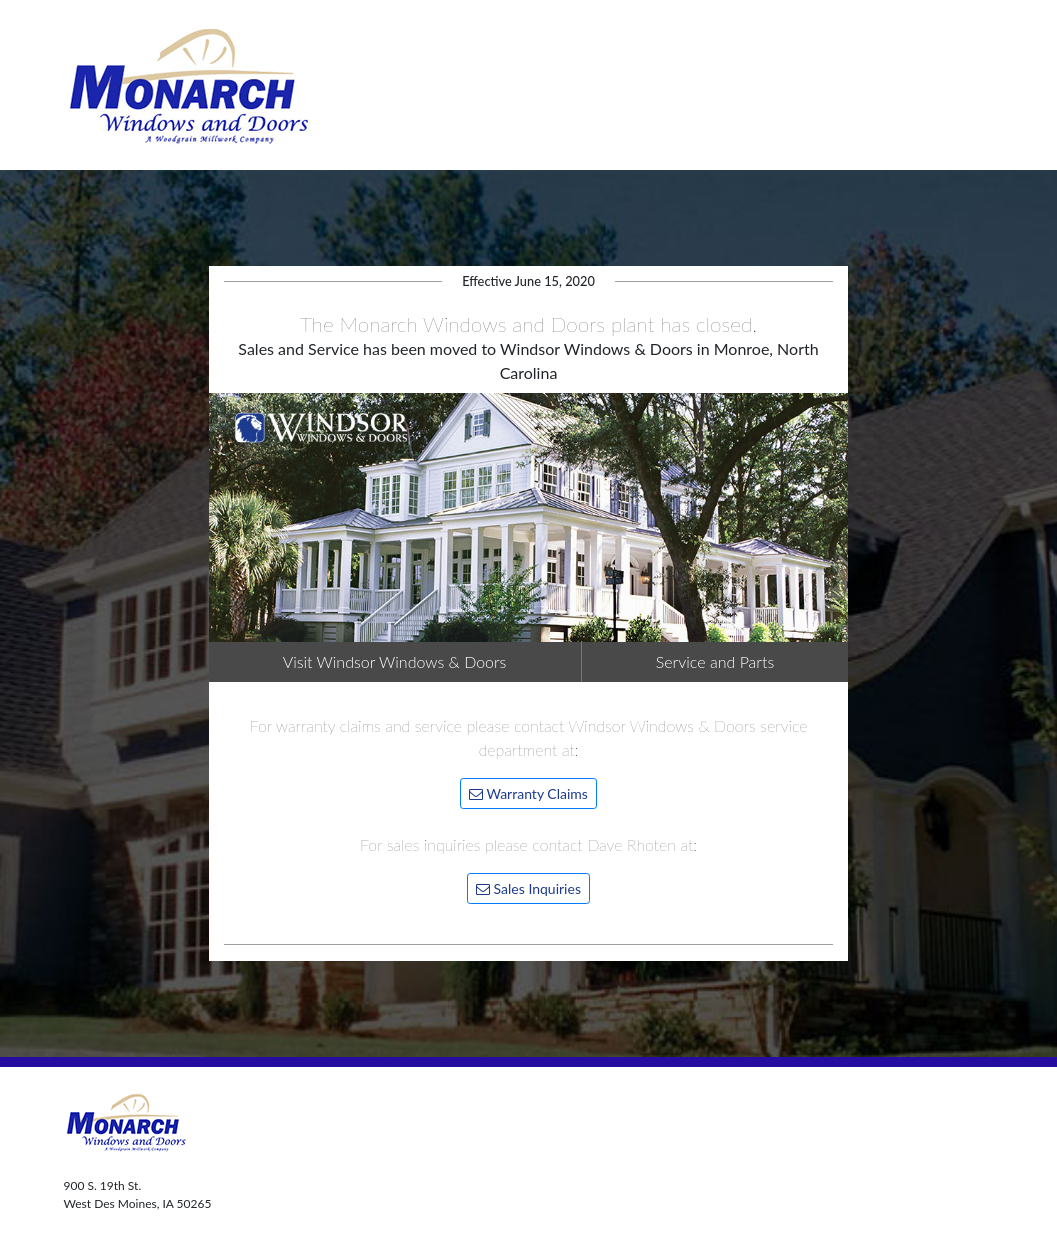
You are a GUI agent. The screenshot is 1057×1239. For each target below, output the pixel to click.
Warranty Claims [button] (528, 793)
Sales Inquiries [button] (528, 888)
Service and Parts (715, 661)
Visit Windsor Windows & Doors (395, 661)
